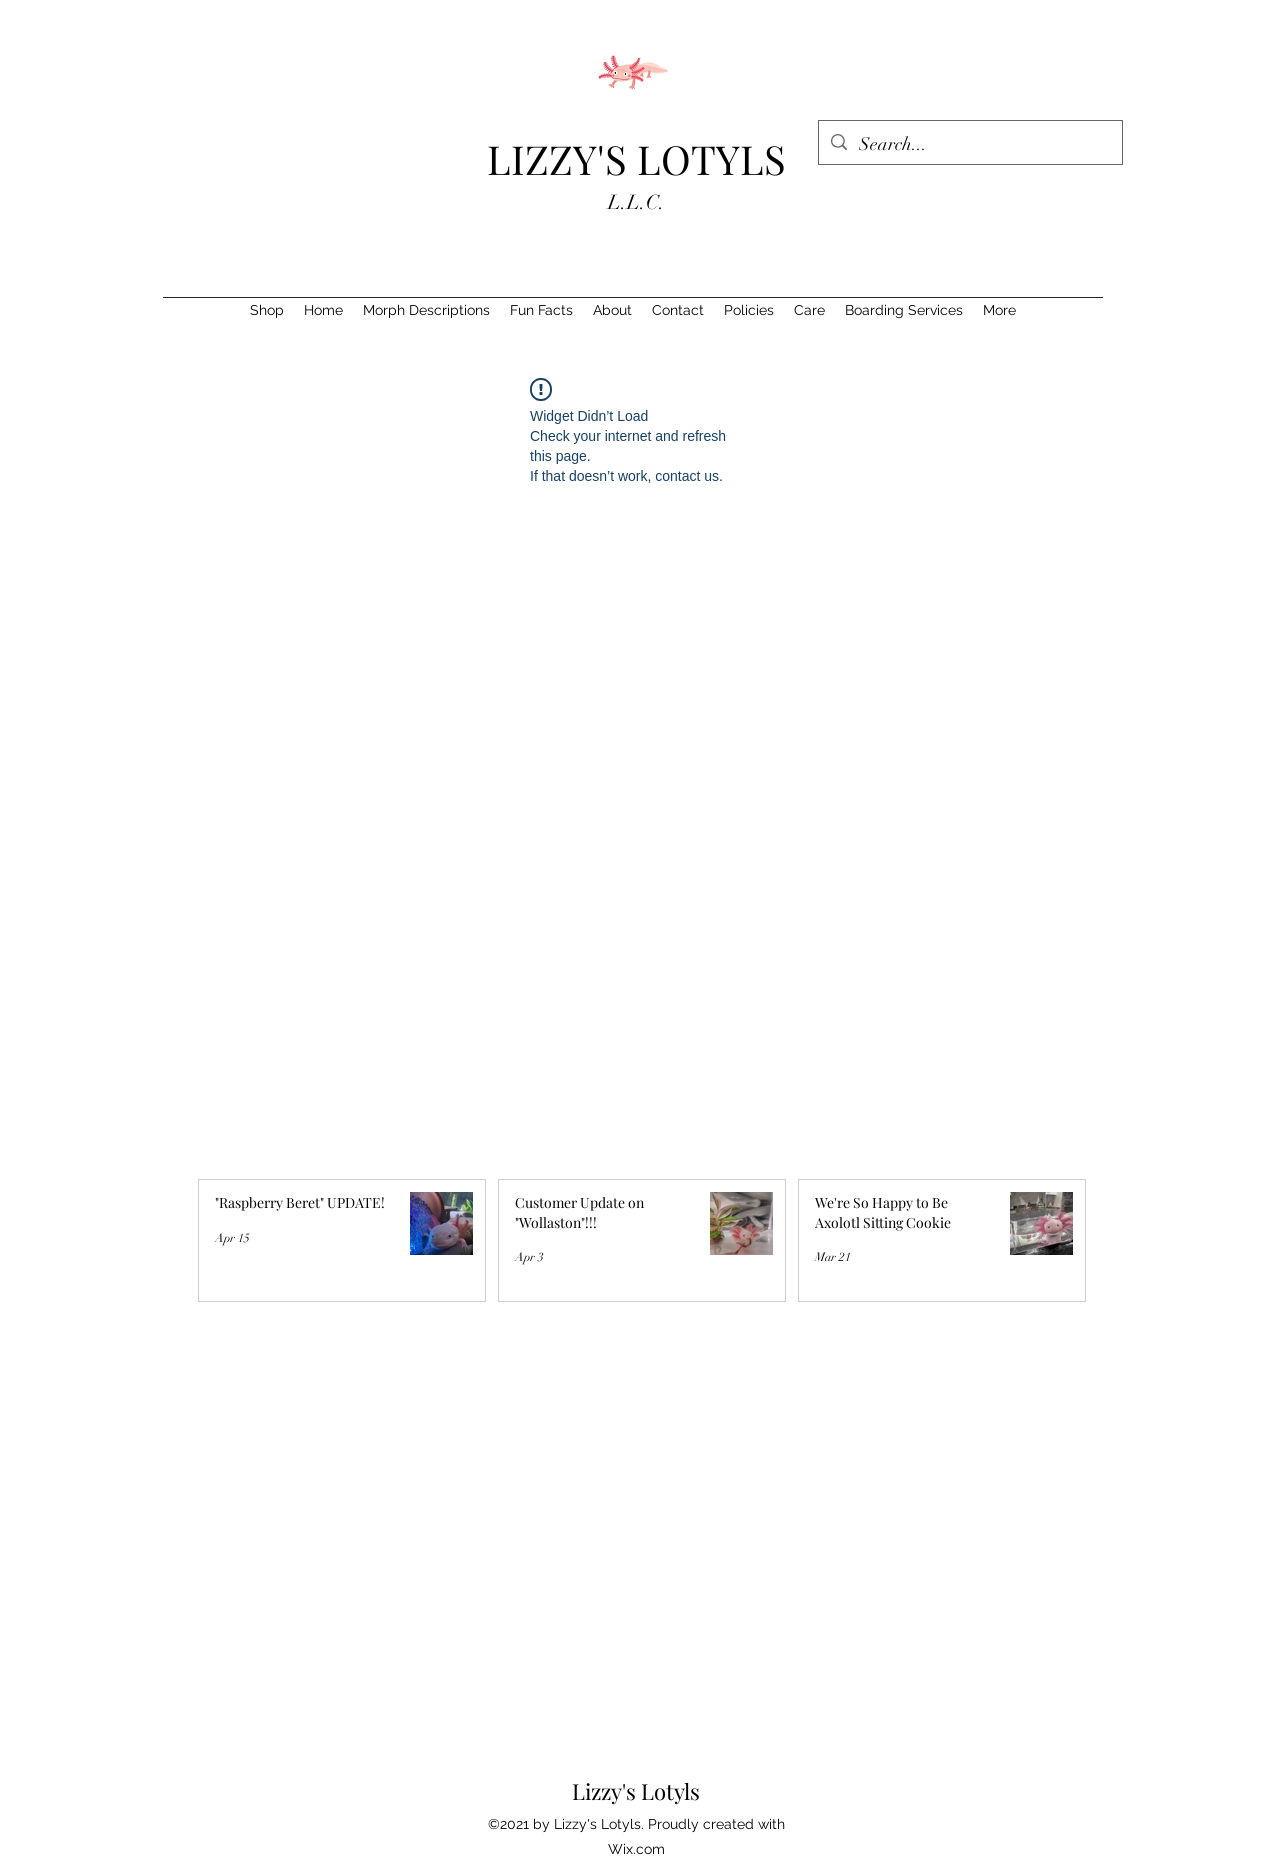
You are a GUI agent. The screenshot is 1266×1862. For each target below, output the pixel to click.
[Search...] (969, 145)
